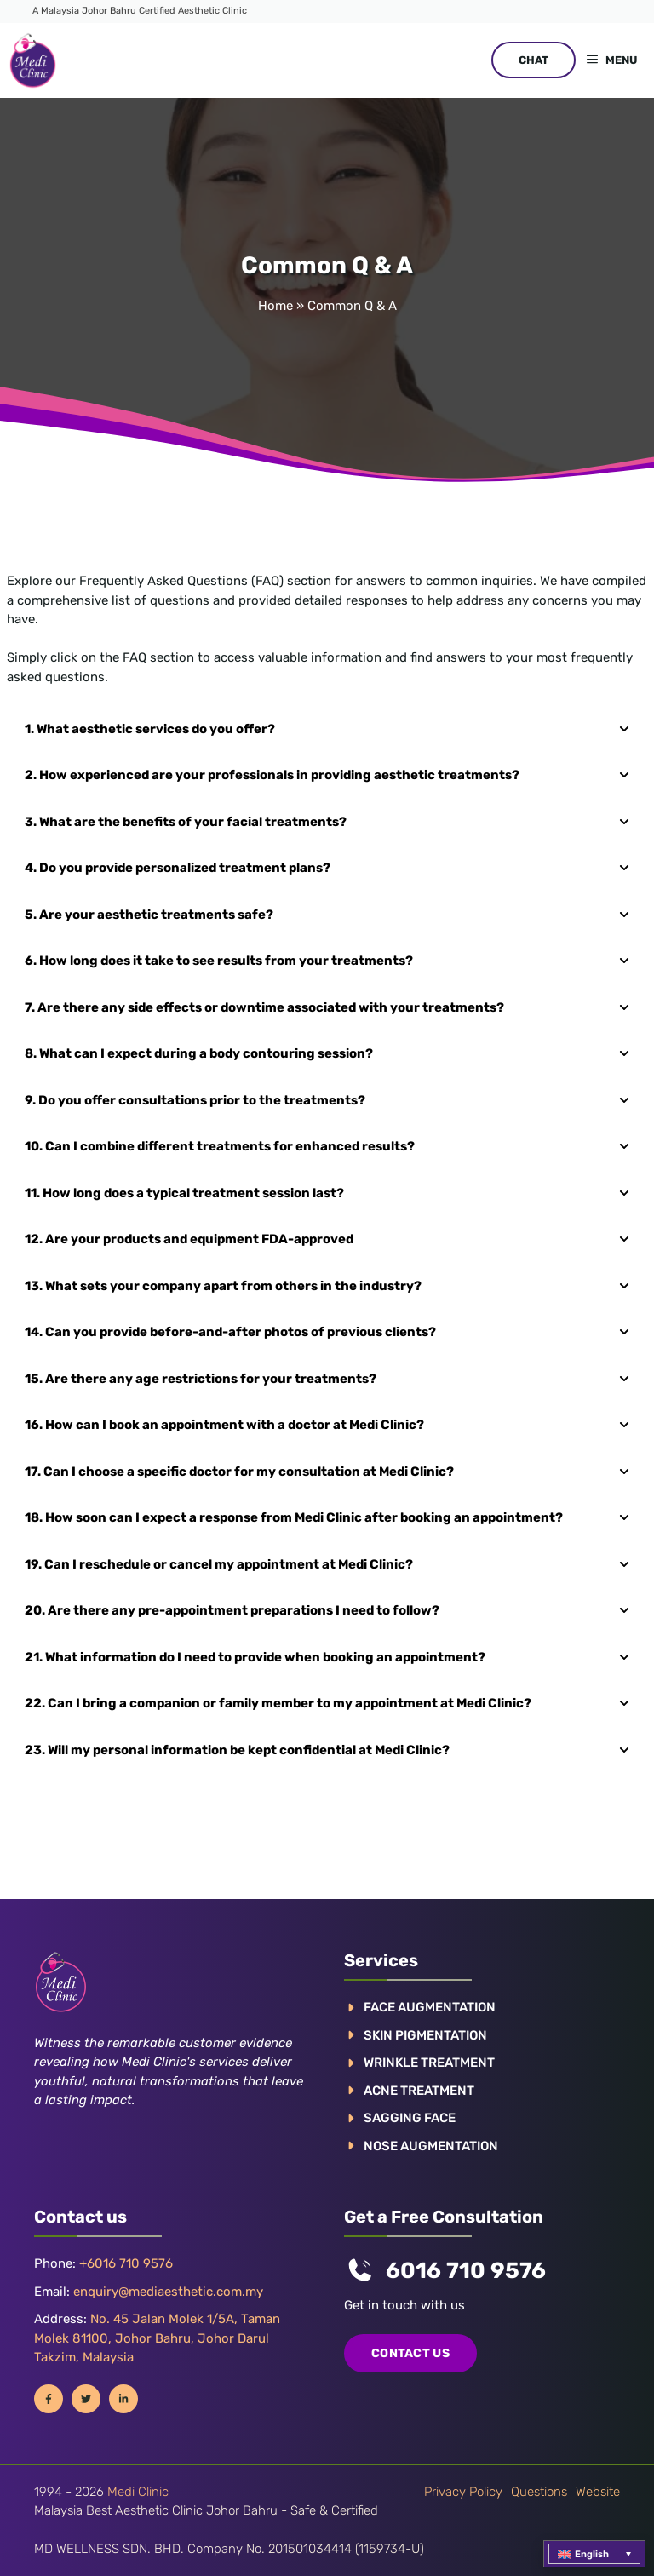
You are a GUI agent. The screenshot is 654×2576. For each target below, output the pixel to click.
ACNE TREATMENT (419, 2090)
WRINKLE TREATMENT (429, 2062)
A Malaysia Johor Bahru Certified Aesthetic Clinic (139, 10)
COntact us (410, 2353)
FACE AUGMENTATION (430, 2007)
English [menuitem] (592, 2554)
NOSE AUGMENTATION (431, 2146)
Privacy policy (463, 2491)
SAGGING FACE (410, 2118)
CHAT (533, 60)
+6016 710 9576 (126, 2263)
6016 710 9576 (466, 2271)
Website (598, 2491)
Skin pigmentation (425, 2035)
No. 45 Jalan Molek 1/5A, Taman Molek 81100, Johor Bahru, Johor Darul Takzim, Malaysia (157, 2338)
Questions (539, 2491)
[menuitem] (594, 2554)
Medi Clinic (138, 2491)
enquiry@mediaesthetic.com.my (168, 2291)
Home (275, 305)
